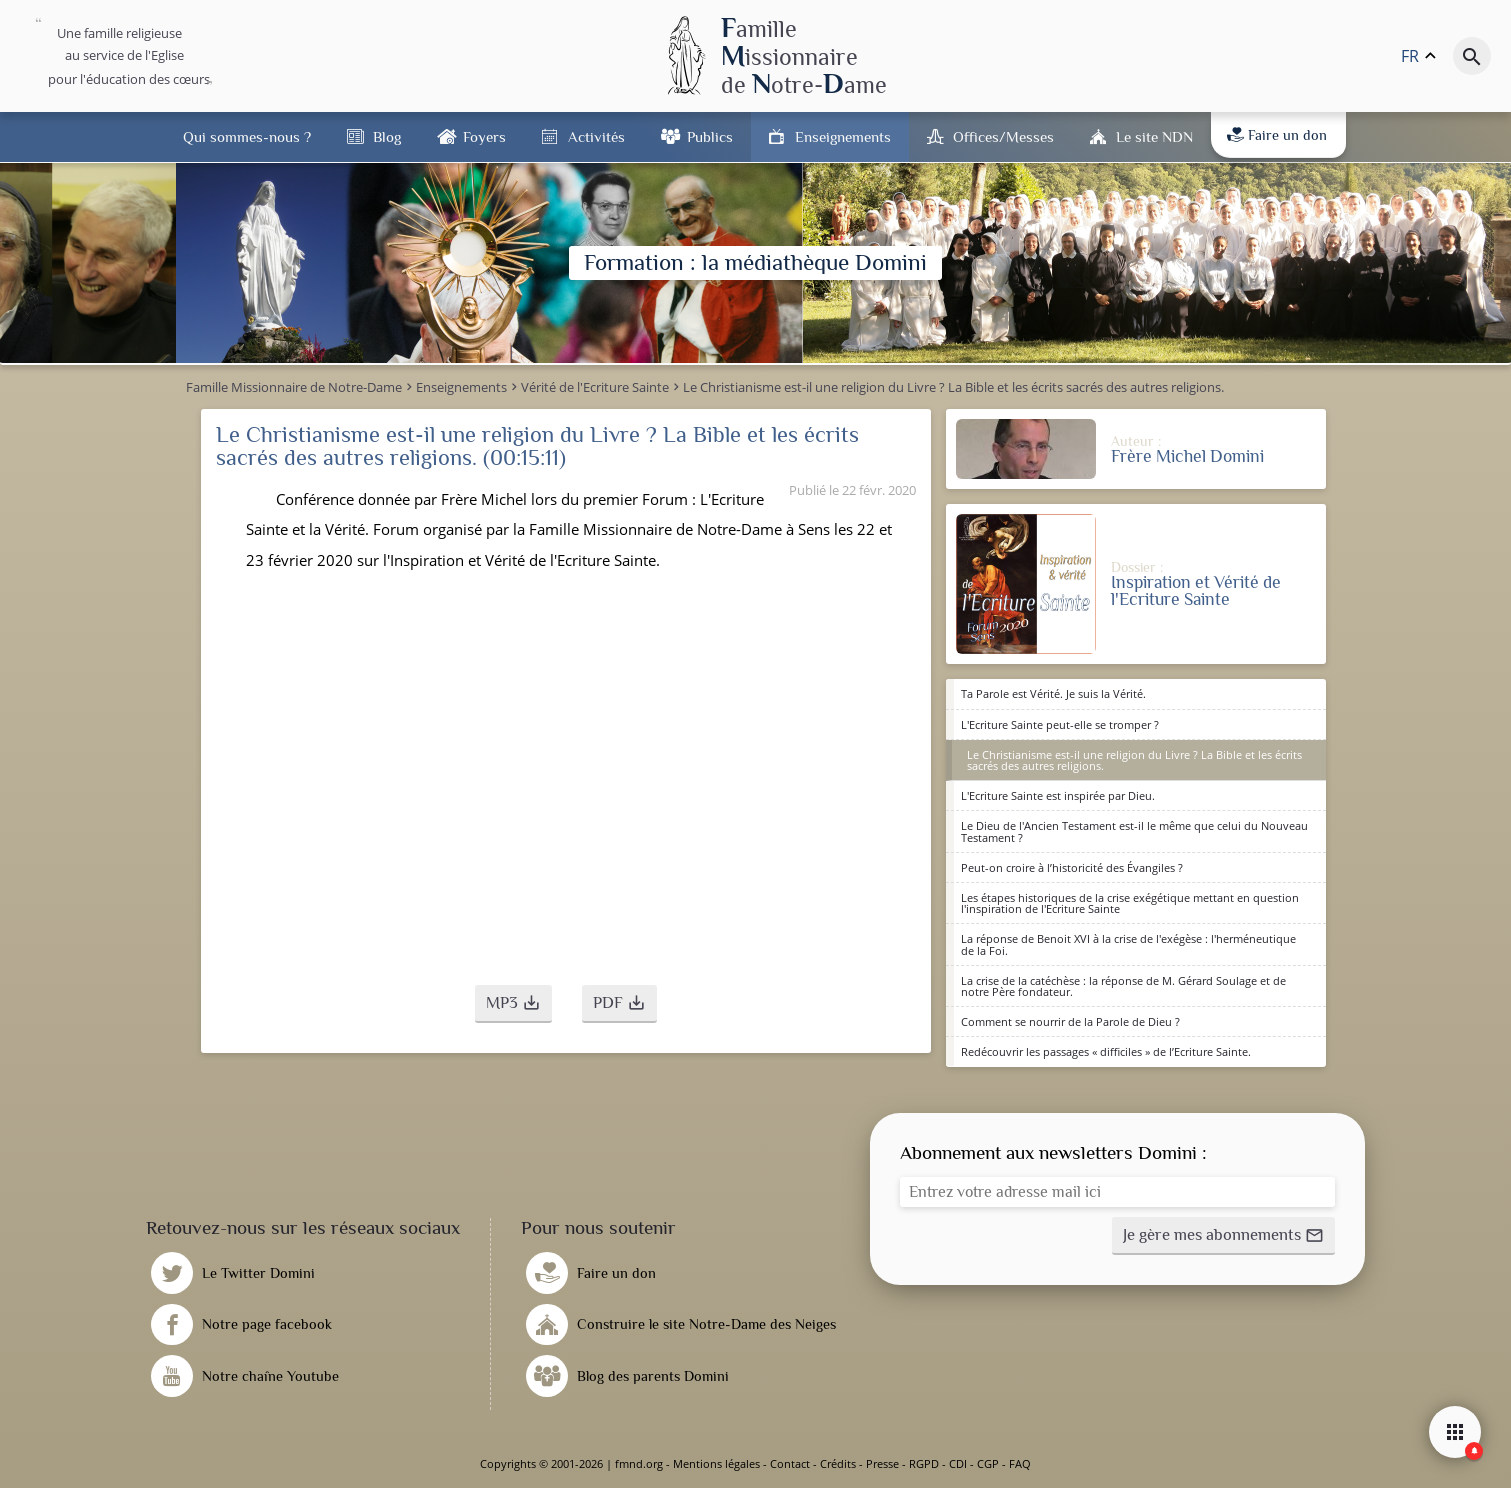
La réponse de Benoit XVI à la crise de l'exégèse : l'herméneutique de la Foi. (1128, 944)
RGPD (924, 1463)
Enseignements (843, 136)
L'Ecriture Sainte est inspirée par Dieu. (1058, 795)
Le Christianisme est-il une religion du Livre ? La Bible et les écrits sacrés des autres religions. (1134, 760)
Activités (596, 136)
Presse (882, 1463)
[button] (513, 1004)
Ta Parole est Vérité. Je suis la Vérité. (1053, 693)
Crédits (838, 1463)
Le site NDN (1154, 136)
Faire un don (1277, 135)
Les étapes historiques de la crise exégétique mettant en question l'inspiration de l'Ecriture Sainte (1130, 903)
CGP (988, 1463)
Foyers (484, 136)
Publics (710, 136)
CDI (958, 1463)
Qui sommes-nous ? (247, 136)
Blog (387, 136)
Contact (790, 1463)
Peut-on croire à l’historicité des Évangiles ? (1072, 867)
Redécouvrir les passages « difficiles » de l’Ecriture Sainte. (1106, 1051)
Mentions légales (716, 1463)
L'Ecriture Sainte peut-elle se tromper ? (1060, 724)
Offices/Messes (1003, 136)
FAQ (1020, 1463)
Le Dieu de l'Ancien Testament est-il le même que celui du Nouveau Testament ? (1134, 831)
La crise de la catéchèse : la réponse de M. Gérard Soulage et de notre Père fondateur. (1123, 986)
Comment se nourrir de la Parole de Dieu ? (1070, 1021)
